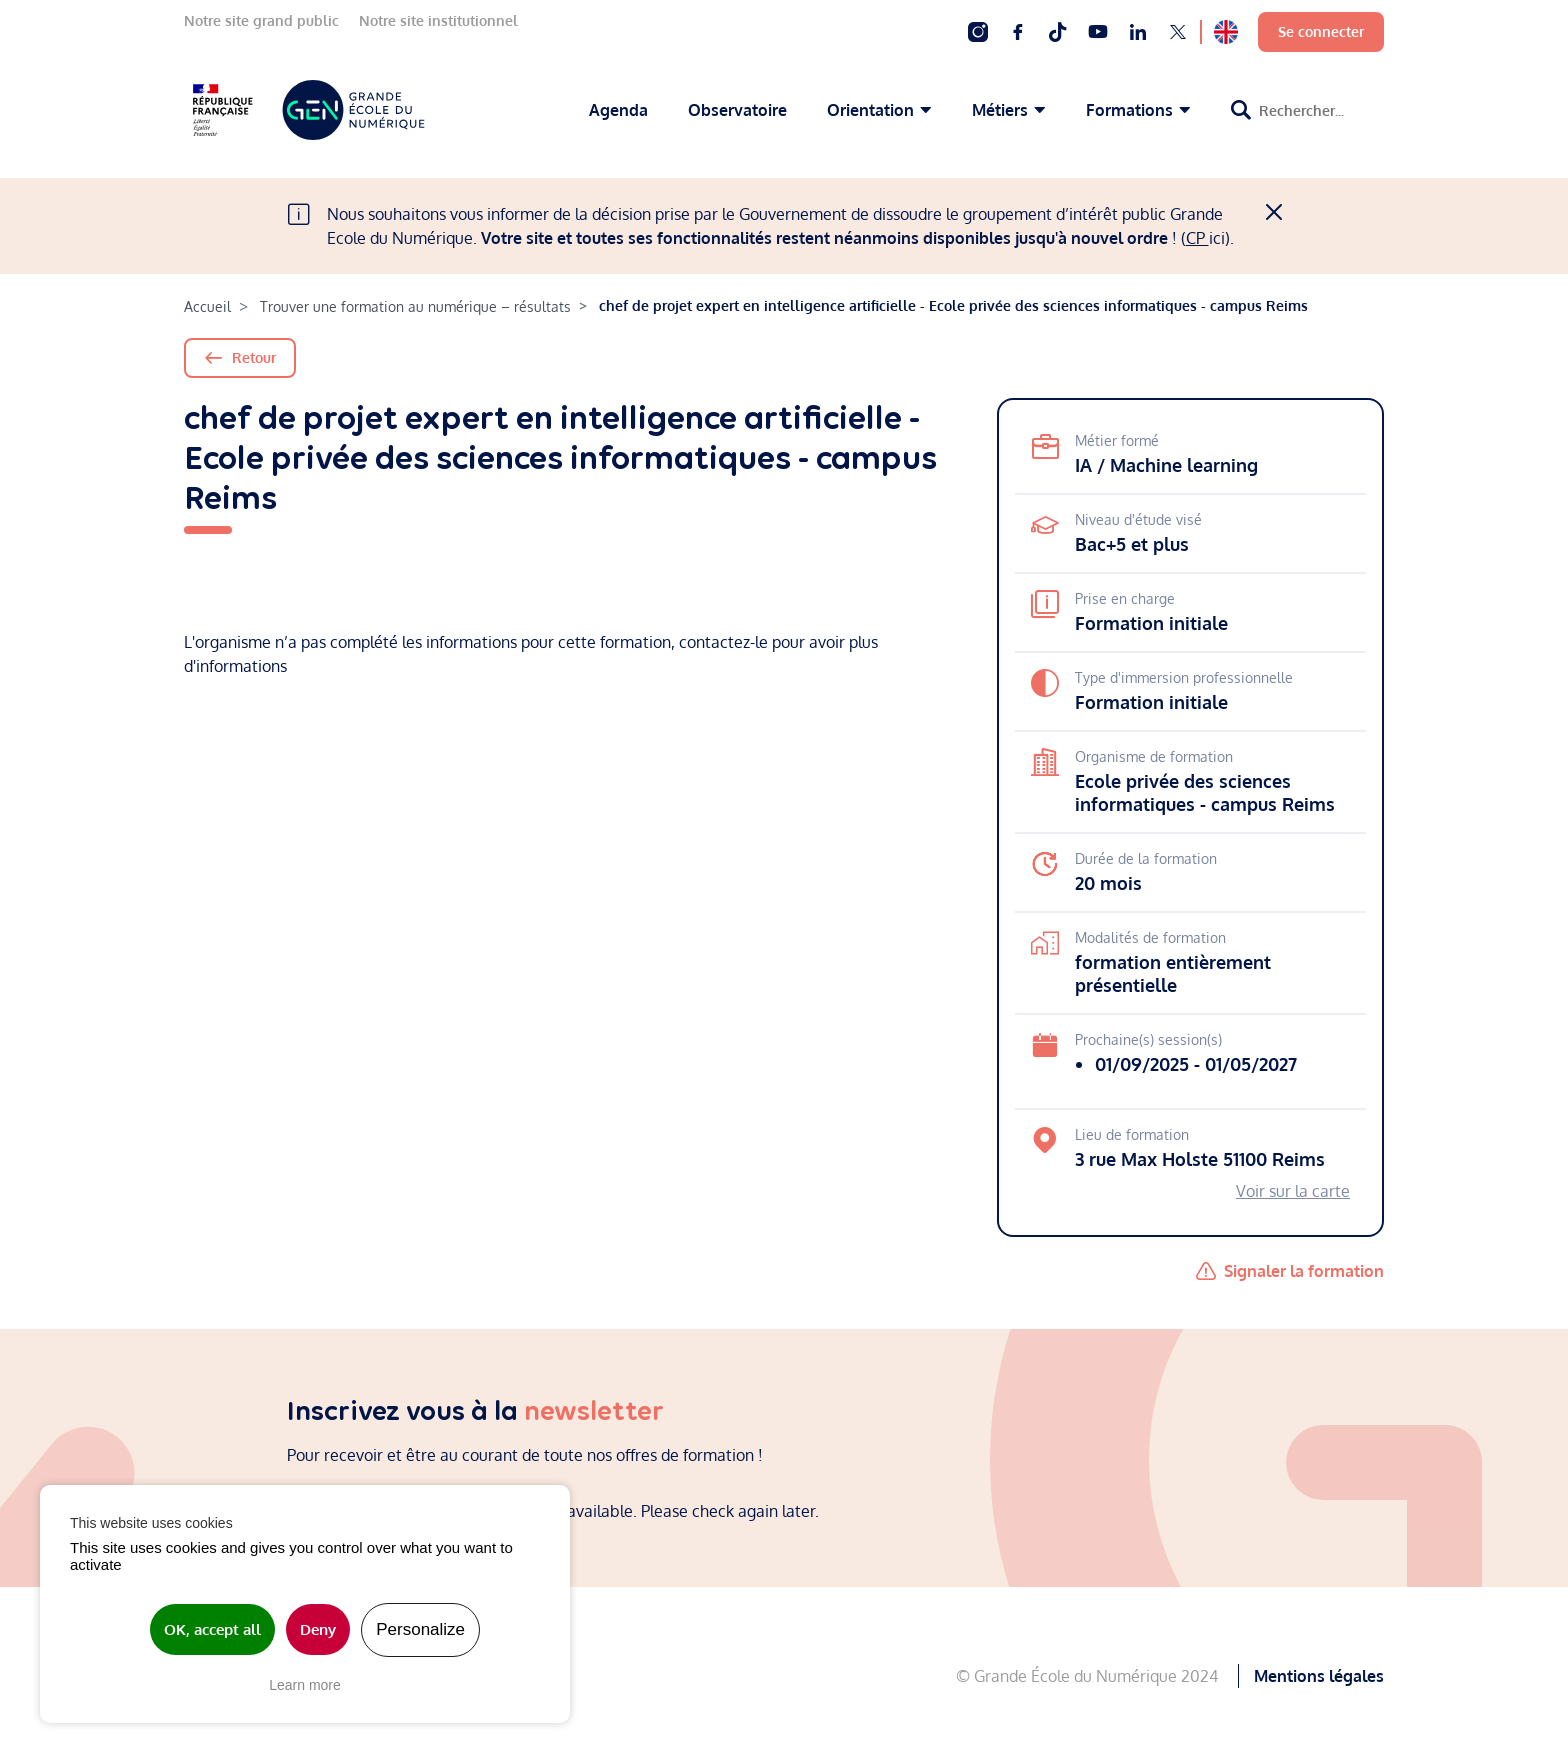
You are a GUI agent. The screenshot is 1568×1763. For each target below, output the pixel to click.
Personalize (420, 1629)
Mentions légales (1319, 1675)
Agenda (618, 110)
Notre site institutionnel (438, 20)
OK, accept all (212, 1629)
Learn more (305, 1685)
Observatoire (737, 110)
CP (1197, 238)
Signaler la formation (1304, 1271)
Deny (318, 1629)
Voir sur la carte (1293, 1191)
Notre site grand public (261, 20)
